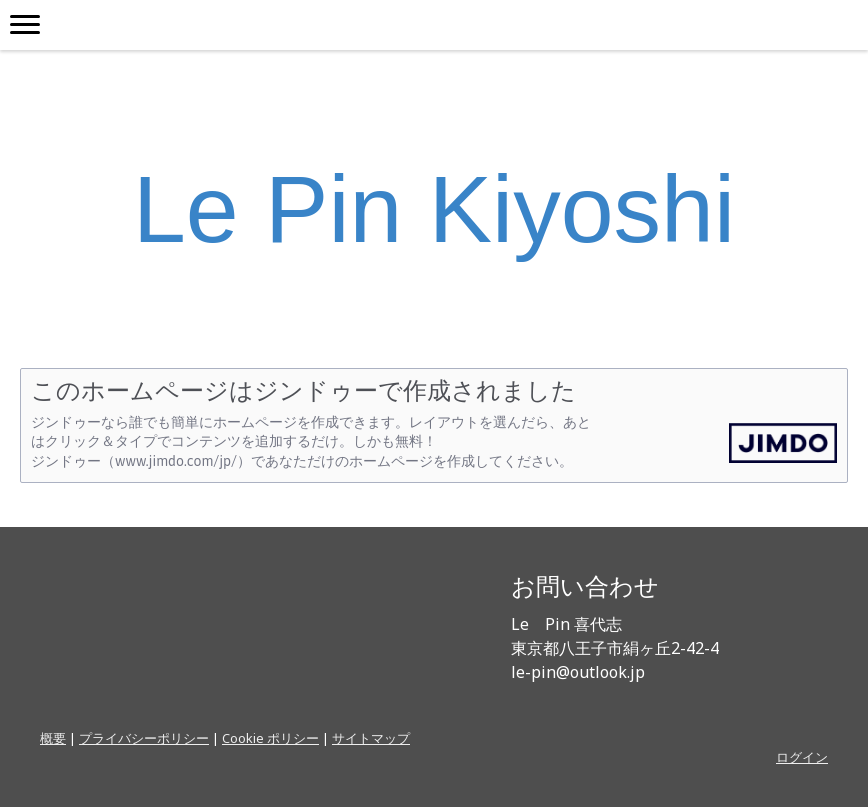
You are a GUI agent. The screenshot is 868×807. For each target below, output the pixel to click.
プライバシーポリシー (144, 738)
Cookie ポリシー (270, 738)
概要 (53, 738)
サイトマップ (371, 738)
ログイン (802, 757)
